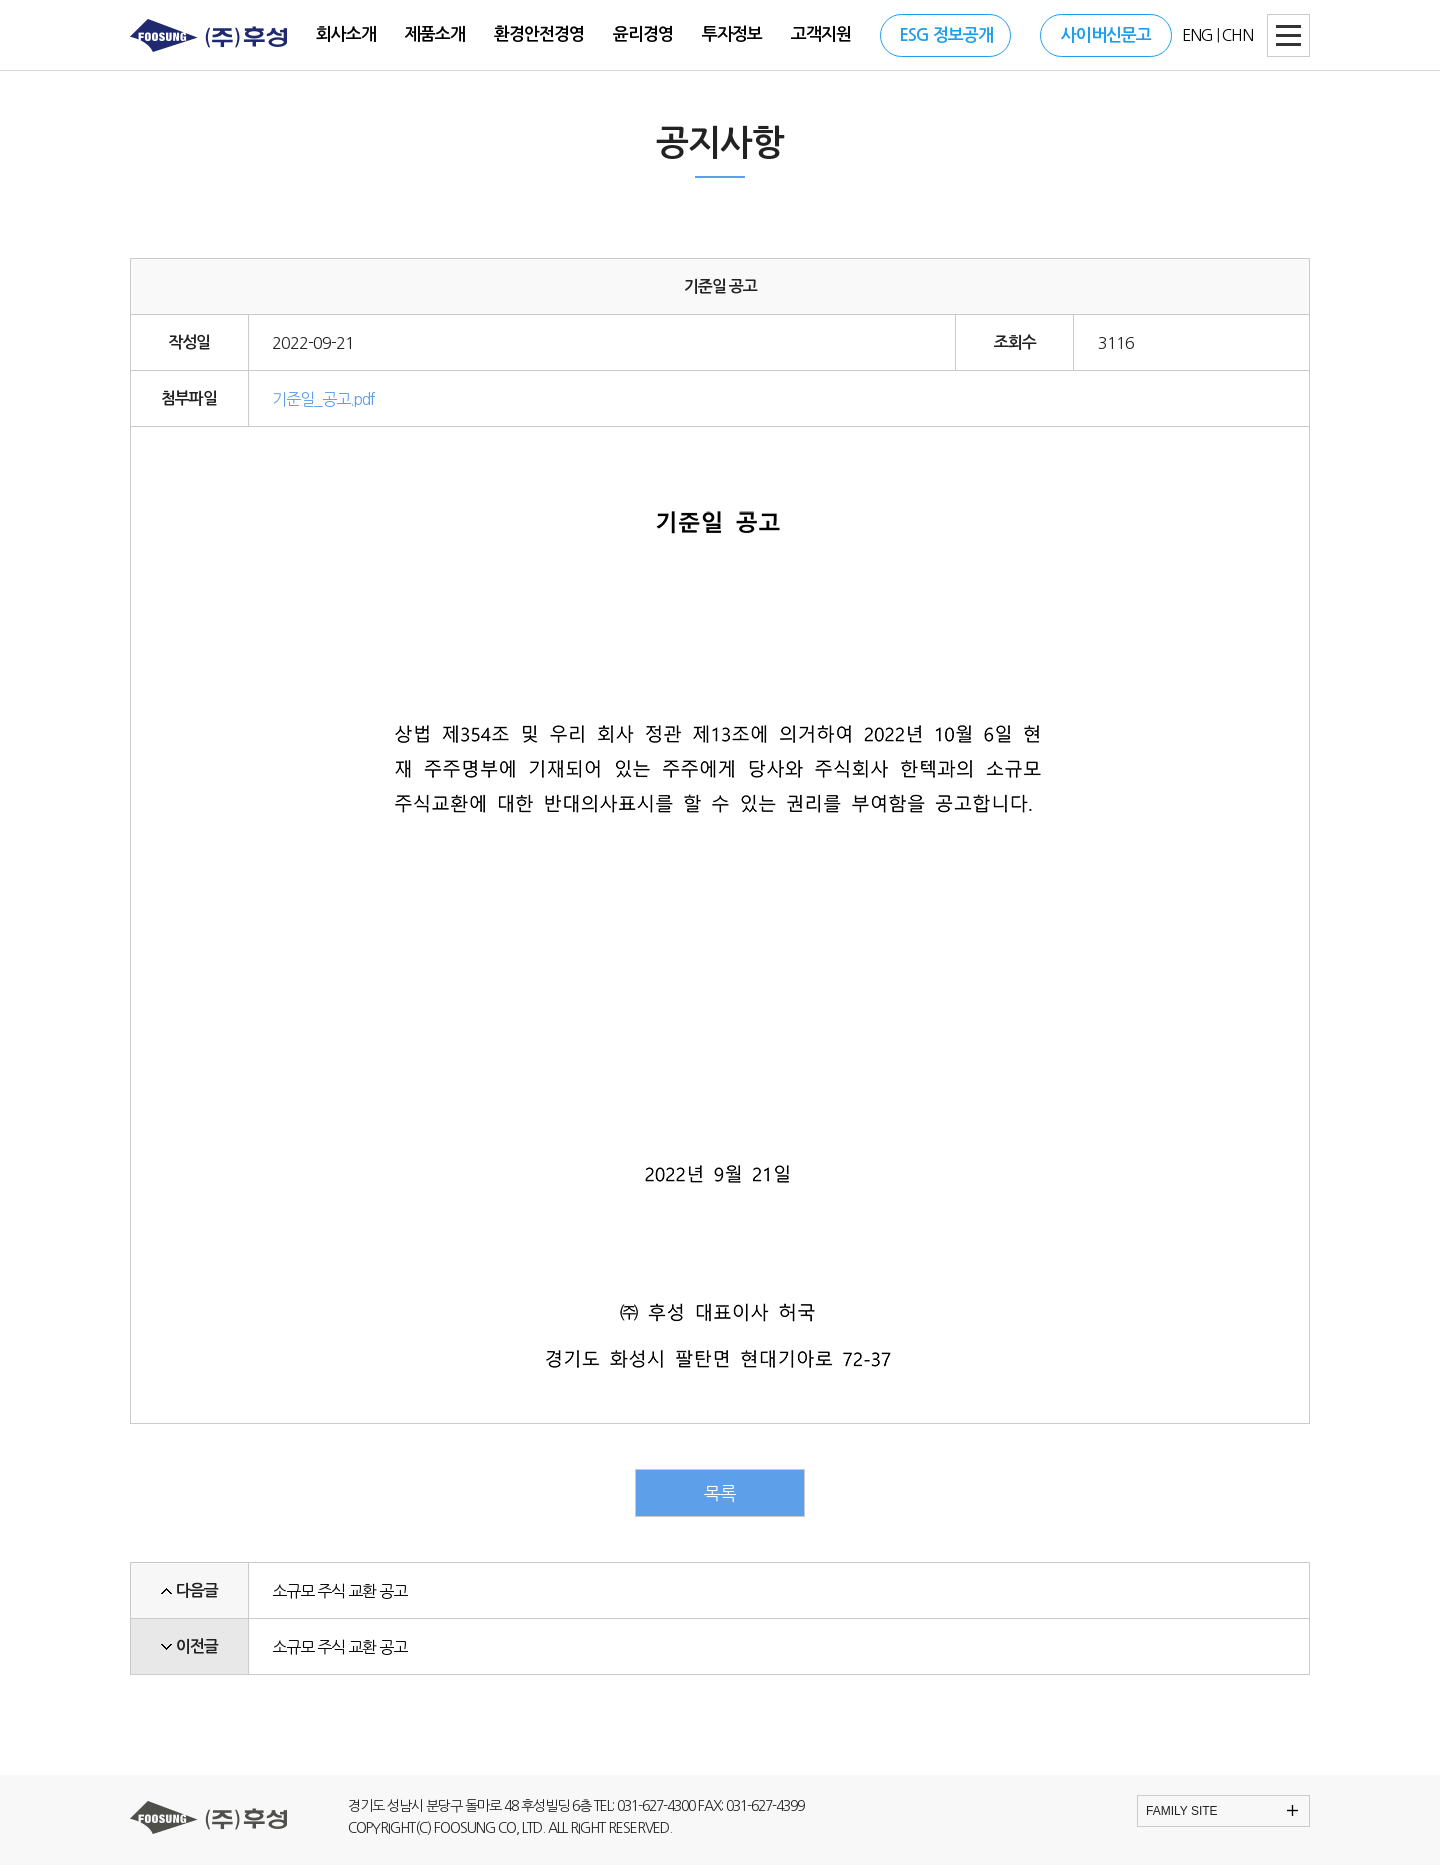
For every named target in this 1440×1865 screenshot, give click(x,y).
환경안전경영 (539, 34)
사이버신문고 (1106, 35)
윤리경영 (643, 34)
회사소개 (346, 34)
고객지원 (821, 34)
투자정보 (732, 34)
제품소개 (435, 34)
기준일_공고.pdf (323, 399)
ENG (1197, 35)
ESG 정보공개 (946, 35)
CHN (1237, 35)
